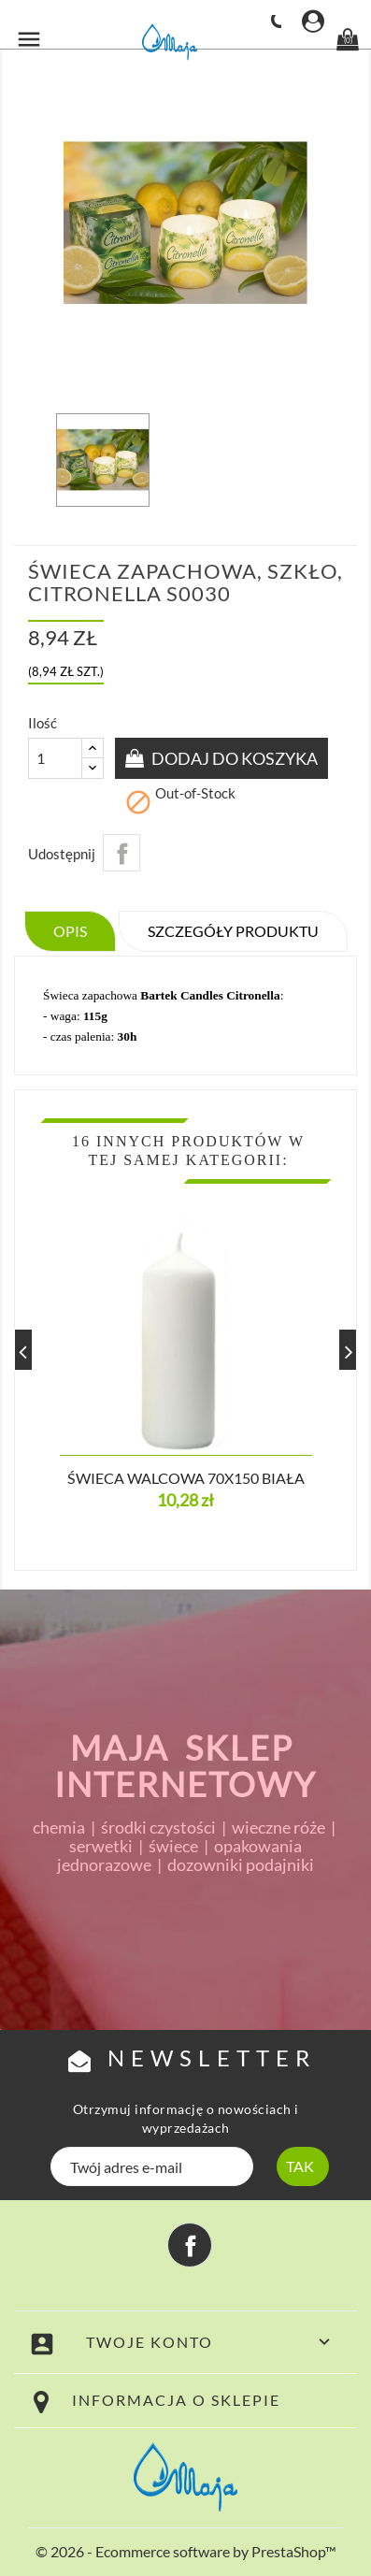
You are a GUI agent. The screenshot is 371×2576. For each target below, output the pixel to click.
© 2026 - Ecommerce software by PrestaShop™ (186, 2551)
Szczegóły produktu (233, 931)
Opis (70, 931)
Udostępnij (121, 853)
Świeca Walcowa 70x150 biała (186, 1478)
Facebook (189, 2245)
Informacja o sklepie (176, 2400)
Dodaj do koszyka (233, 758)
